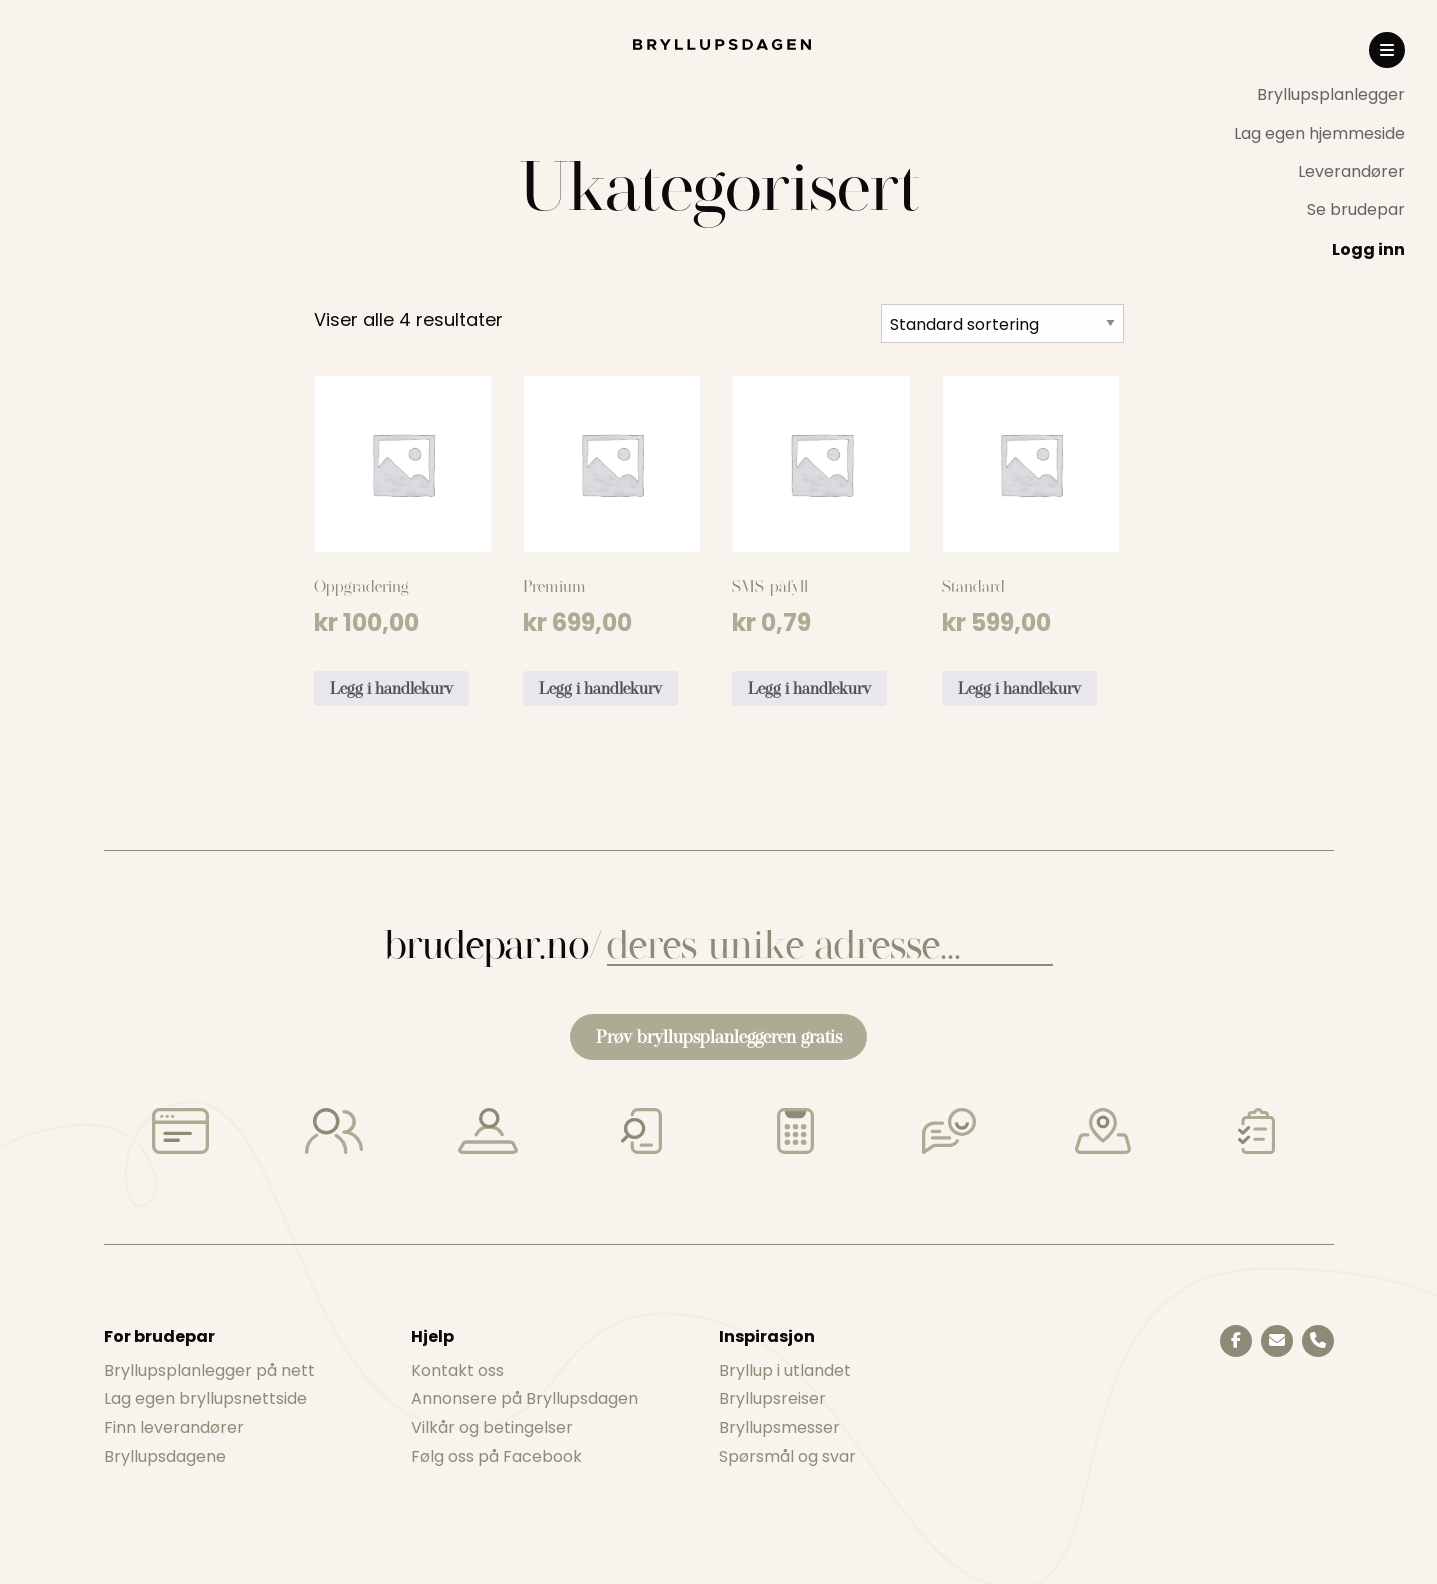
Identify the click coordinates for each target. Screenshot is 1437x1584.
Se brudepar (1356, 209)
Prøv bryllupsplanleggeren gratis (719, 1036)
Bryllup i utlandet (785, 1370)
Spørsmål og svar (787, 1456)
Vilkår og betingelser (492, 1427)
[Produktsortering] (1002, 323)
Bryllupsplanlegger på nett (209, 1370)
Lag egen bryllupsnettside (205, 1398)
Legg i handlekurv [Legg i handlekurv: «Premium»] (600, 688)
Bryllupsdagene (165, 1456)
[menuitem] (1319, 95)
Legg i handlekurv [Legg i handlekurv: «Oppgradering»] (391, 688)
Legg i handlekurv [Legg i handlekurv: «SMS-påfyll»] (809, 688)
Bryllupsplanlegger (1331, 94)
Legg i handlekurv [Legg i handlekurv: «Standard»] (1019, 688)
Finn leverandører (174, 1427)
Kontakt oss (457, 1370)
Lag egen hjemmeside (1319, 133)
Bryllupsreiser (772, 1398)
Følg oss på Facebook (496, 1456)
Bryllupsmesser (779, 1427)
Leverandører (1351, 171)
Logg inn (1368, 249)
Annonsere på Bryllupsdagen (524, 1398)
